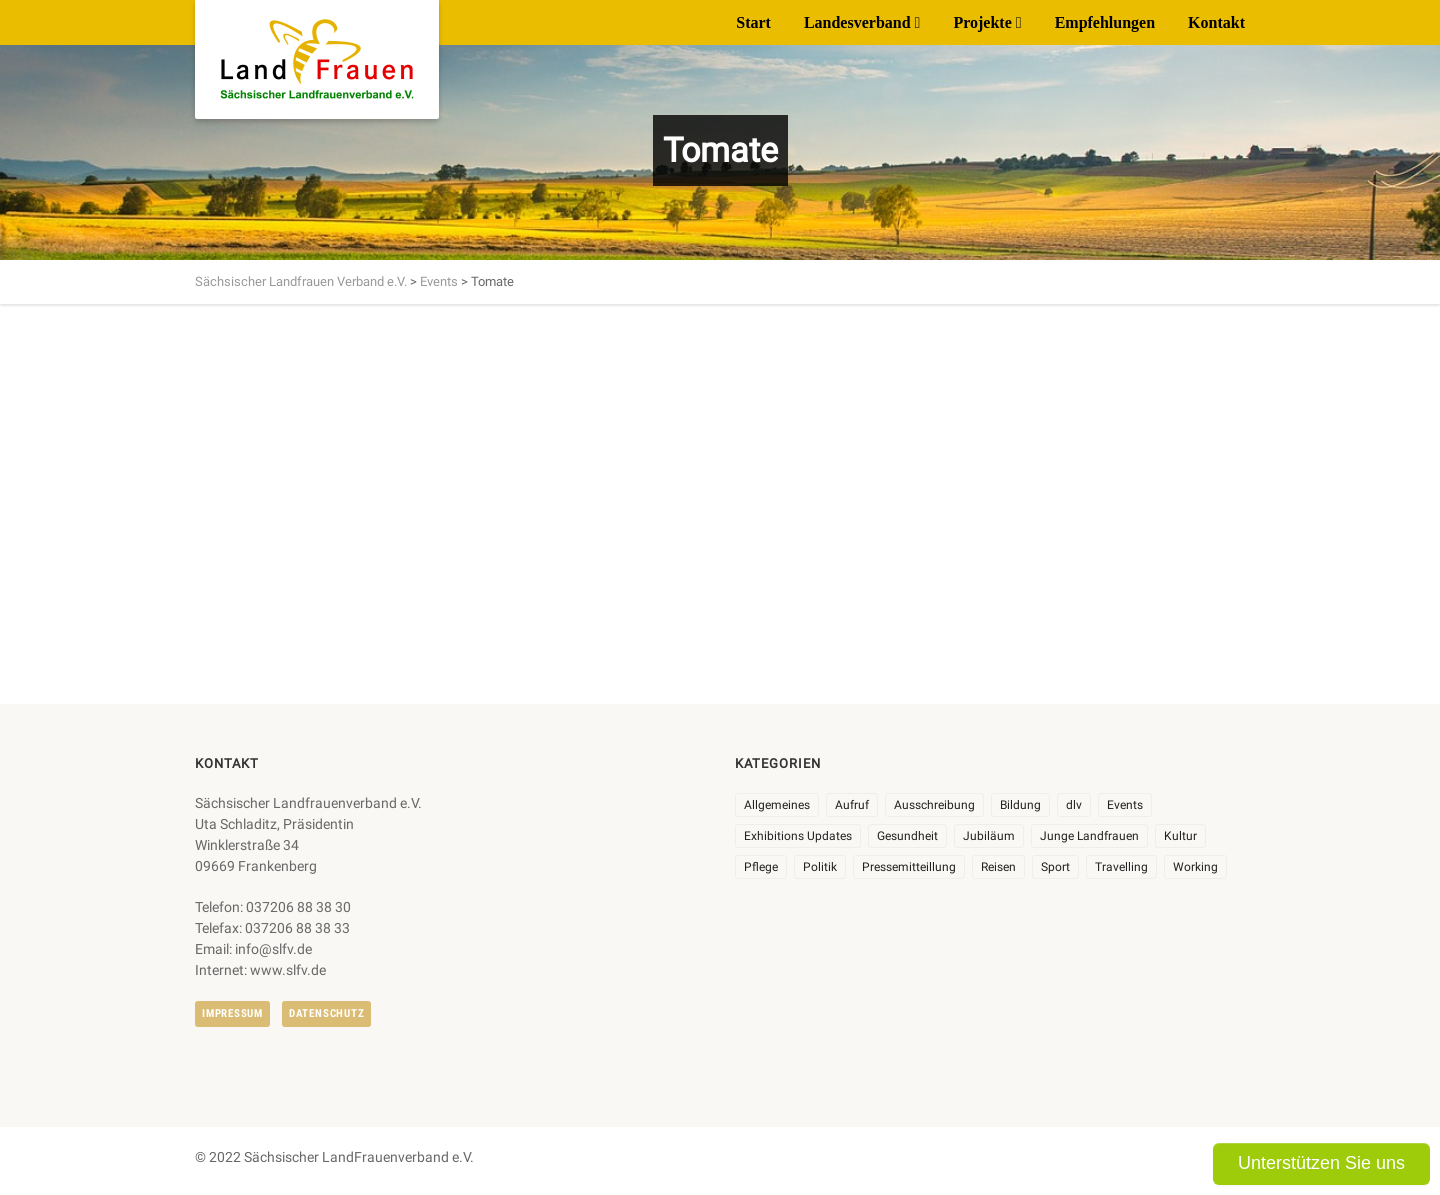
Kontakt (1216, 22)
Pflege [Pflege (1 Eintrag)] (761, 867)
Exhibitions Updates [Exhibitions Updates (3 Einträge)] (798, 836)
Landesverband (857, 22)
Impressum (232, 1013)
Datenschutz (326, 1013)
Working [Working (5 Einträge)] (1195, 867)
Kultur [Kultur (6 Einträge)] (1180, 836)
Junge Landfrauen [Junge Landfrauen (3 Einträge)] (1089, 836)
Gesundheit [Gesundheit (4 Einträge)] (907, 836)
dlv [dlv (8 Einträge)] (1074, 805)
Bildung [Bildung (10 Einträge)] (1020, 805)
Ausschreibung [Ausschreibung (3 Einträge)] (934, 805)
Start (753, 22)
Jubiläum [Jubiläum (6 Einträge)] (989, 836)
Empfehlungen (1105, 22)
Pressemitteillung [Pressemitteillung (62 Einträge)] (909, 867)
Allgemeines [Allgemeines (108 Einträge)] (777, 805)
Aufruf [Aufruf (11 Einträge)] (852, 805)
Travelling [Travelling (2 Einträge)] (1121, 867)
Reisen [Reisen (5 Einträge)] (998, 867)
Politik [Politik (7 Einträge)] (820, 867)
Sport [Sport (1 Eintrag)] (1055, 867)
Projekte (982, 22)
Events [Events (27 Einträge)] (1125, 805)
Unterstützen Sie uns (1321, 1163)
